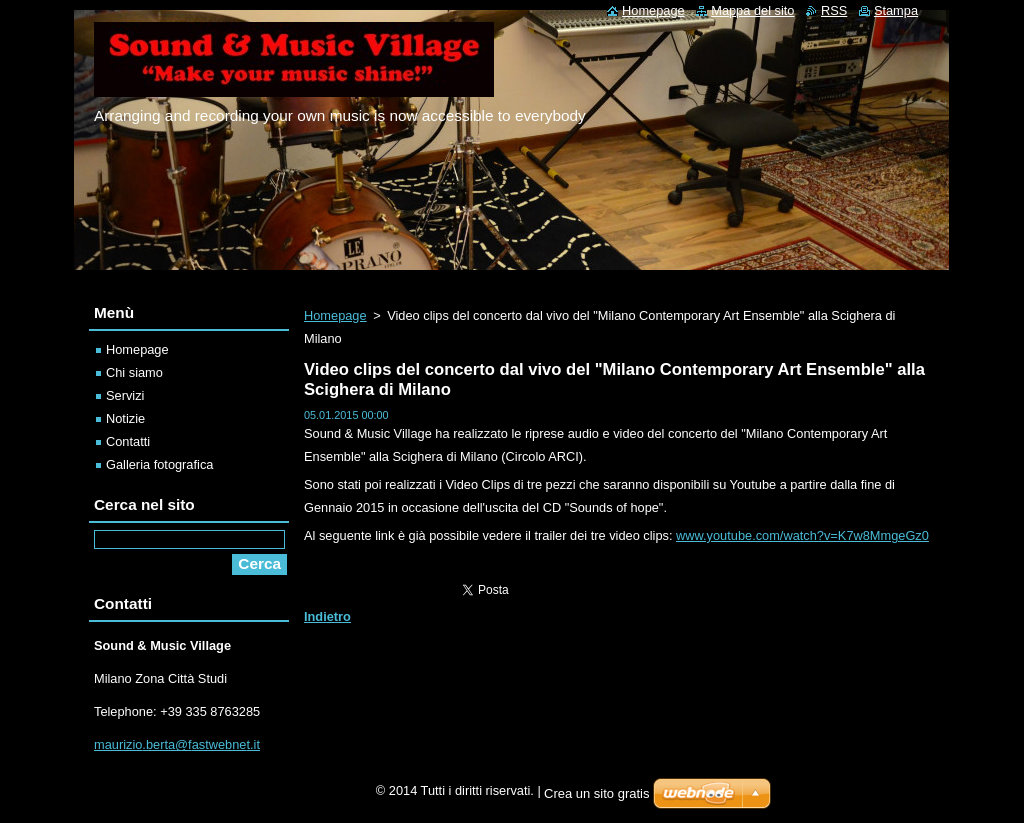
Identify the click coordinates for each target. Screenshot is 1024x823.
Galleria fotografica (159, 464)
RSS (834, 10)
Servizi (125, 395)
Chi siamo (134, 372)
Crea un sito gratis (597, 793)
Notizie (125, 418)
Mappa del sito (752, 10)
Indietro (327, 616)
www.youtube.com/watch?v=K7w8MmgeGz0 (802, 535)
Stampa (896, 10)
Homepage (335, 315)
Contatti (128, 441)
